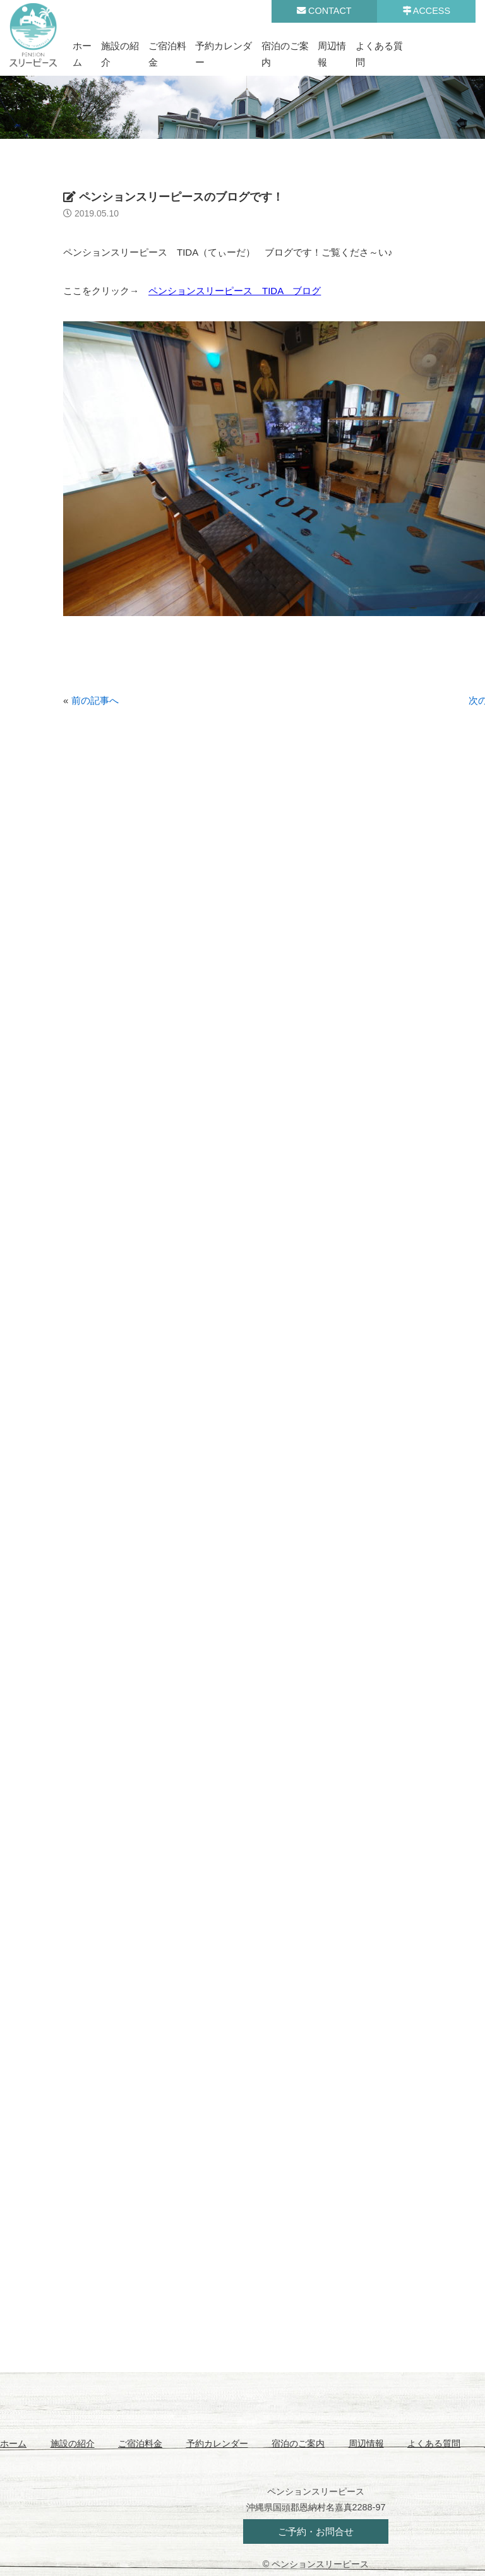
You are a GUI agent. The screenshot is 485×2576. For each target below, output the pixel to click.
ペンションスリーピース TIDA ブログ (234, 290)
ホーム (13, 2443)
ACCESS (426, 11)
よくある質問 (433, 2443)
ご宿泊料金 (140, 2443)
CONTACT (324, 11)
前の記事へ (95, 700)
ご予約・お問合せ (316, 2531)
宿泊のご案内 (298, 2443)
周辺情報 (366, 2443)
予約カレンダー (217, 2443)
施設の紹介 (73, 2443)
